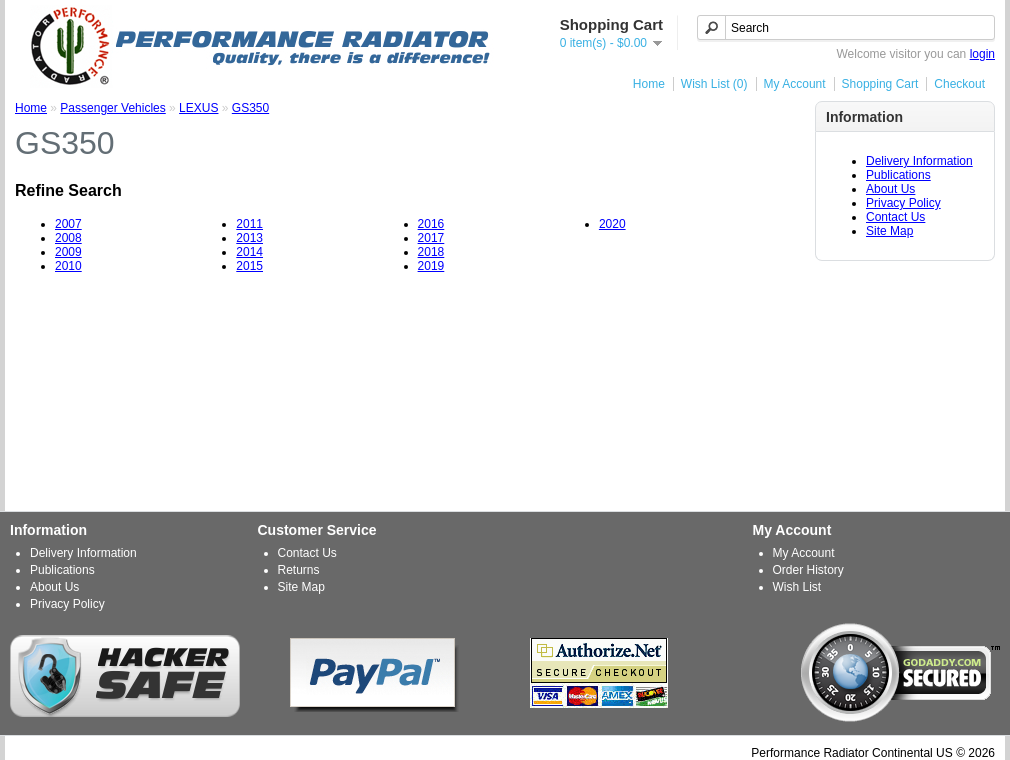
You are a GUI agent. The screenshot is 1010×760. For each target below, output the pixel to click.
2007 (68, 224)
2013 (249, 238)
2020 (612, 224)
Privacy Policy (903, 203)
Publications (898, 175)
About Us (890, 189)
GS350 (250, 108)
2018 (431, 252)
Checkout (959, 84)
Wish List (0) (714, 84)
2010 (68, 266)
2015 (249, 266)
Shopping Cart (880, 84)
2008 (68, 238)
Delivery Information (919, 161)
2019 (431, 266)
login (982, 54)
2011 (249, 224)
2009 (68, 252)
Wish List (797, 587)
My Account (795, 84)
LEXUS (198, 108)
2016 (431, 224)
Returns (299, 570)
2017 (431, 238)
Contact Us (895, 217)
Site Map (889, 231)
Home (649, 84)
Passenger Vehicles (112, 108)
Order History (808, 570)
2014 (249, 252)
